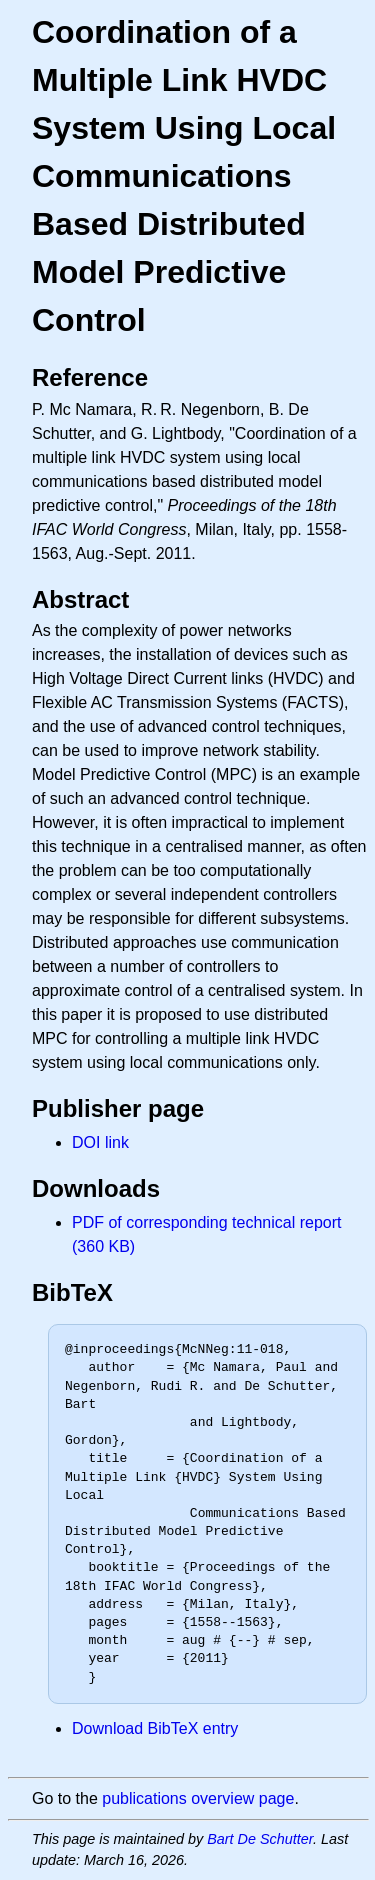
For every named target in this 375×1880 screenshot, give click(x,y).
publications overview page (198, 1798)
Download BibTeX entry (155, 1728)
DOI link (100, 1142)
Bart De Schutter (260, 1839)
